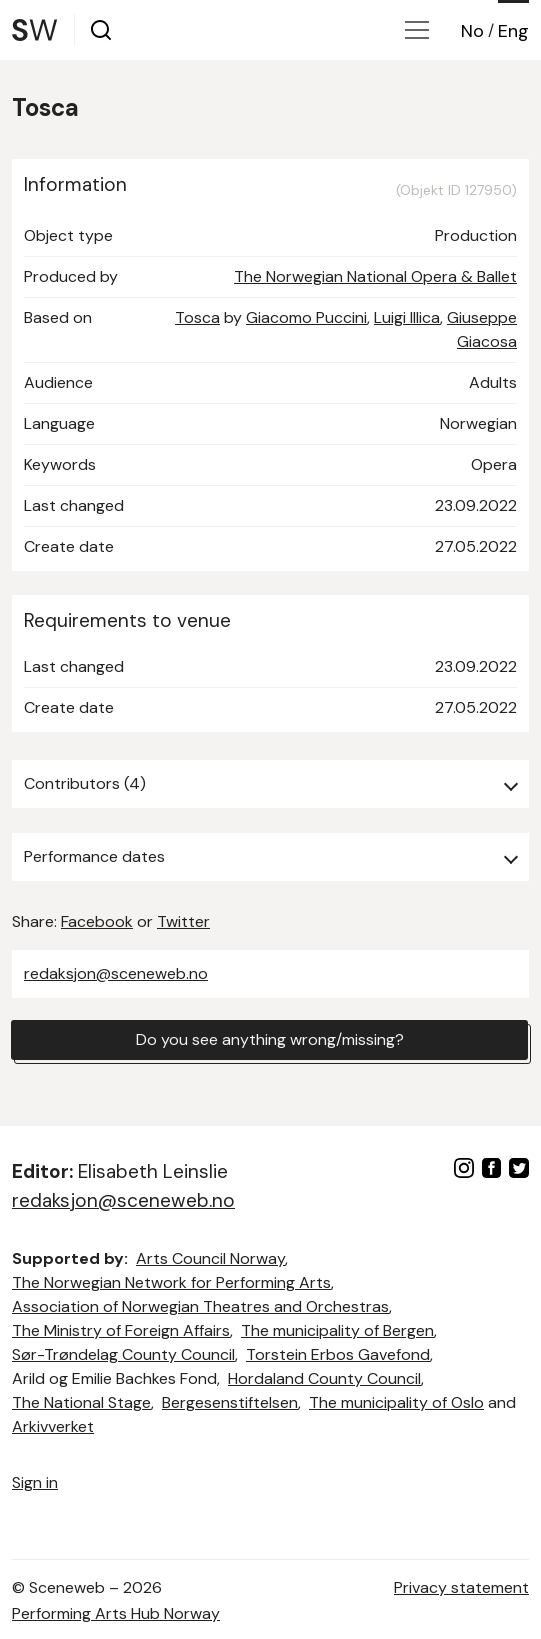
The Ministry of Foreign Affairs (121, 1330)
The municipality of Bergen (337, 1330)
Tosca (197, 317)
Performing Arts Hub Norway (116, 1613)
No (472, 31)
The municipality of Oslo (396, 1402)
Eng (513, 31)
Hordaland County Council (324, 1378)
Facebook (97, 921)
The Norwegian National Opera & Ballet (375, 276)
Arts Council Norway (210, 1258)
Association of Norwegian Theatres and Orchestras (200, 1306)
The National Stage (81, 1402)
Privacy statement (461, 1587)
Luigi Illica (407, 317)
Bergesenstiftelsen (230, 1402)
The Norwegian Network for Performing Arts (171, 1282)
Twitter (183, 921)
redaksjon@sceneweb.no (116, 973)
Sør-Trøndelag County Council (123, 1354)
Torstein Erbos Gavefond (338, 1354)
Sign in (35, 1482)
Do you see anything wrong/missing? (270, 1039)
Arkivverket (53, 1426)
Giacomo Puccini (306, 317)
